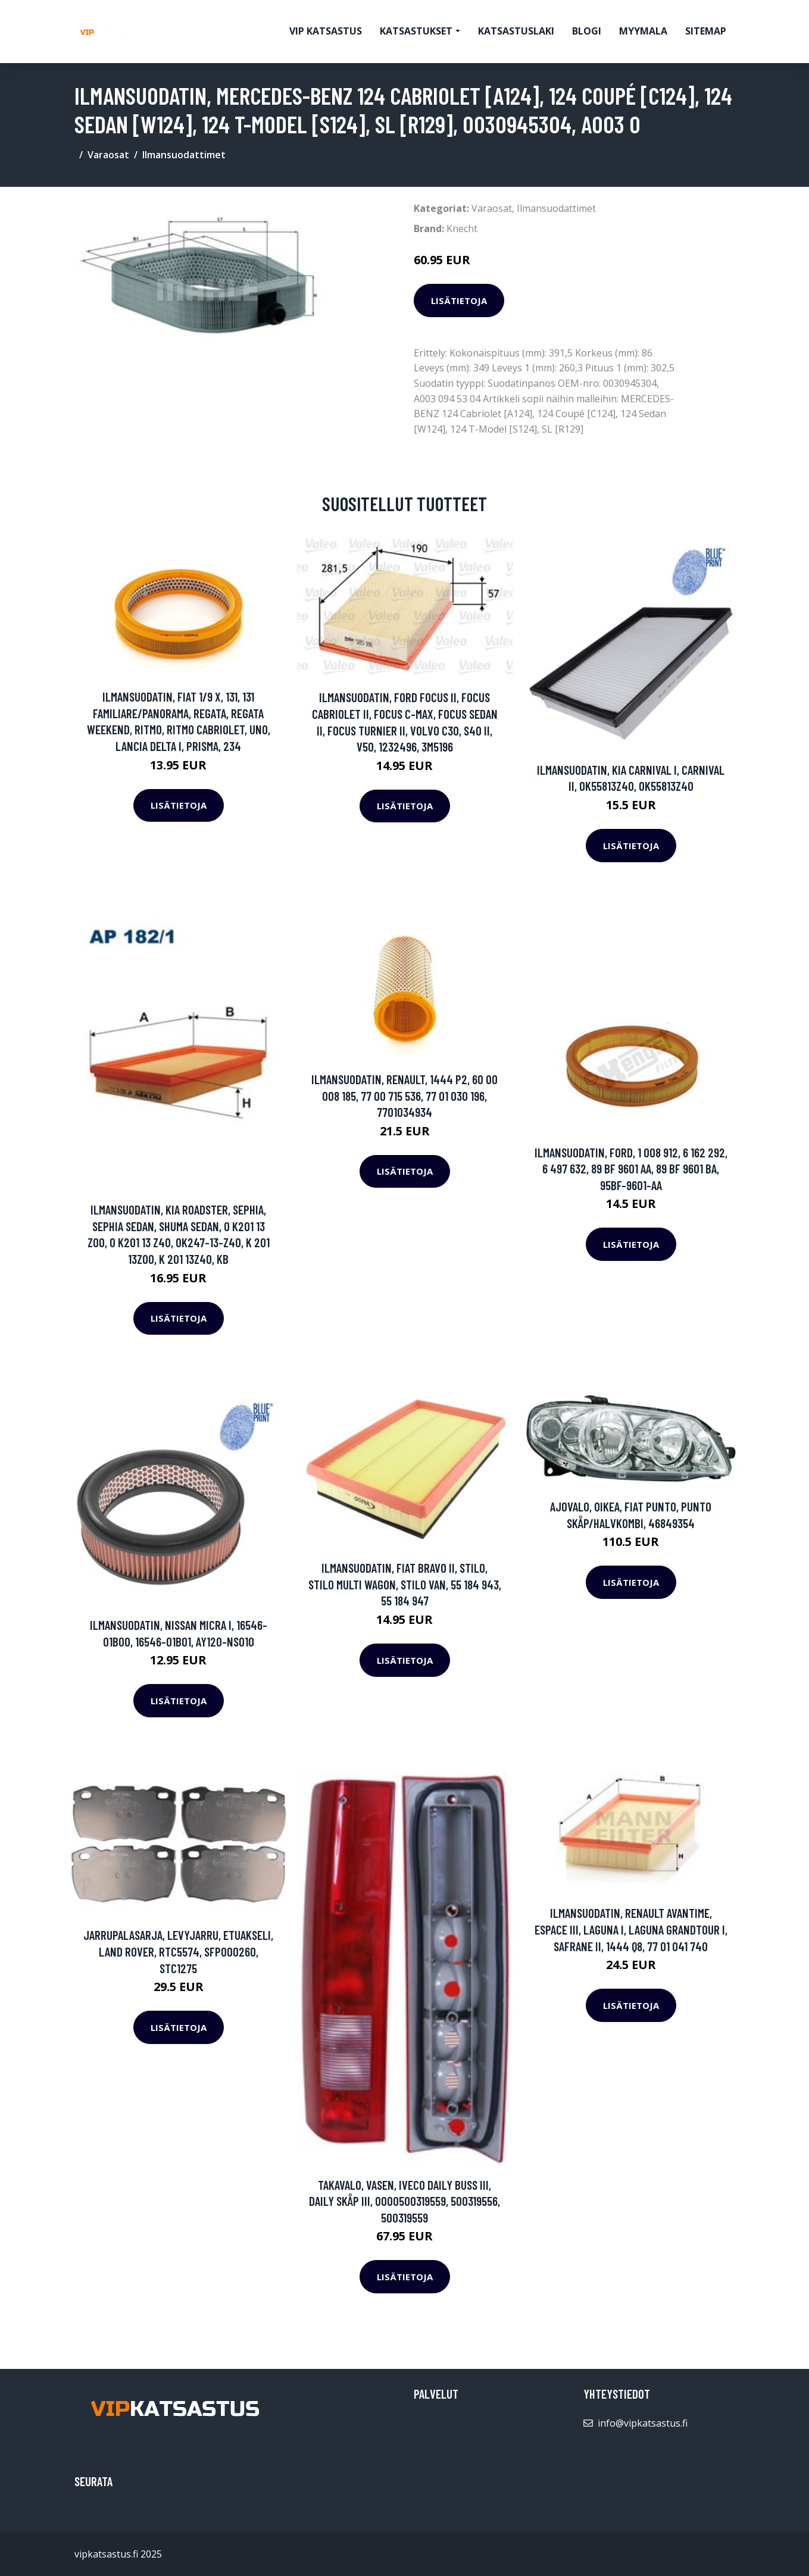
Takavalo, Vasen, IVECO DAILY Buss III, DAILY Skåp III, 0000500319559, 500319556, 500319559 (404, 2201)
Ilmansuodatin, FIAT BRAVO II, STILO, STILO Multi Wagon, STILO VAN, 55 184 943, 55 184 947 (404, 1584)
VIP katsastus (325, 30)
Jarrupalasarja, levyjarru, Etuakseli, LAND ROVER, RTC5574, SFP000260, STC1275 (178, 1951)
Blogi (586, 30)
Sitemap (705, 30)
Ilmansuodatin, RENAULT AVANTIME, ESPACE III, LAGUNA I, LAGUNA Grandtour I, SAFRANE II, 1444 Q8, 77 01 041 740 (631, 1929)
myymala (643, 30)
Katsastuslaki (516, 30)
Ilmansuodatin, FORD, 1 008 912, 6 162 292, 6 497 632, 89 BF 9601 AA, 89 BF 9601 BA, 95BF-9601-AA (631, 1168)
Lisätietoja (459, 300)
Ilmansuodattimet (184, 154)
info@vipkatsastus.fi (643, 2423)
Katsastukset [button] (416, 30)
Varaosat (108, 154)
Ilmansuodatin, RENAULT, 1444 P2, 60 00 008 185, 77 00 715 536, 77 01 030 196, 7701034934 (404, 1095)
